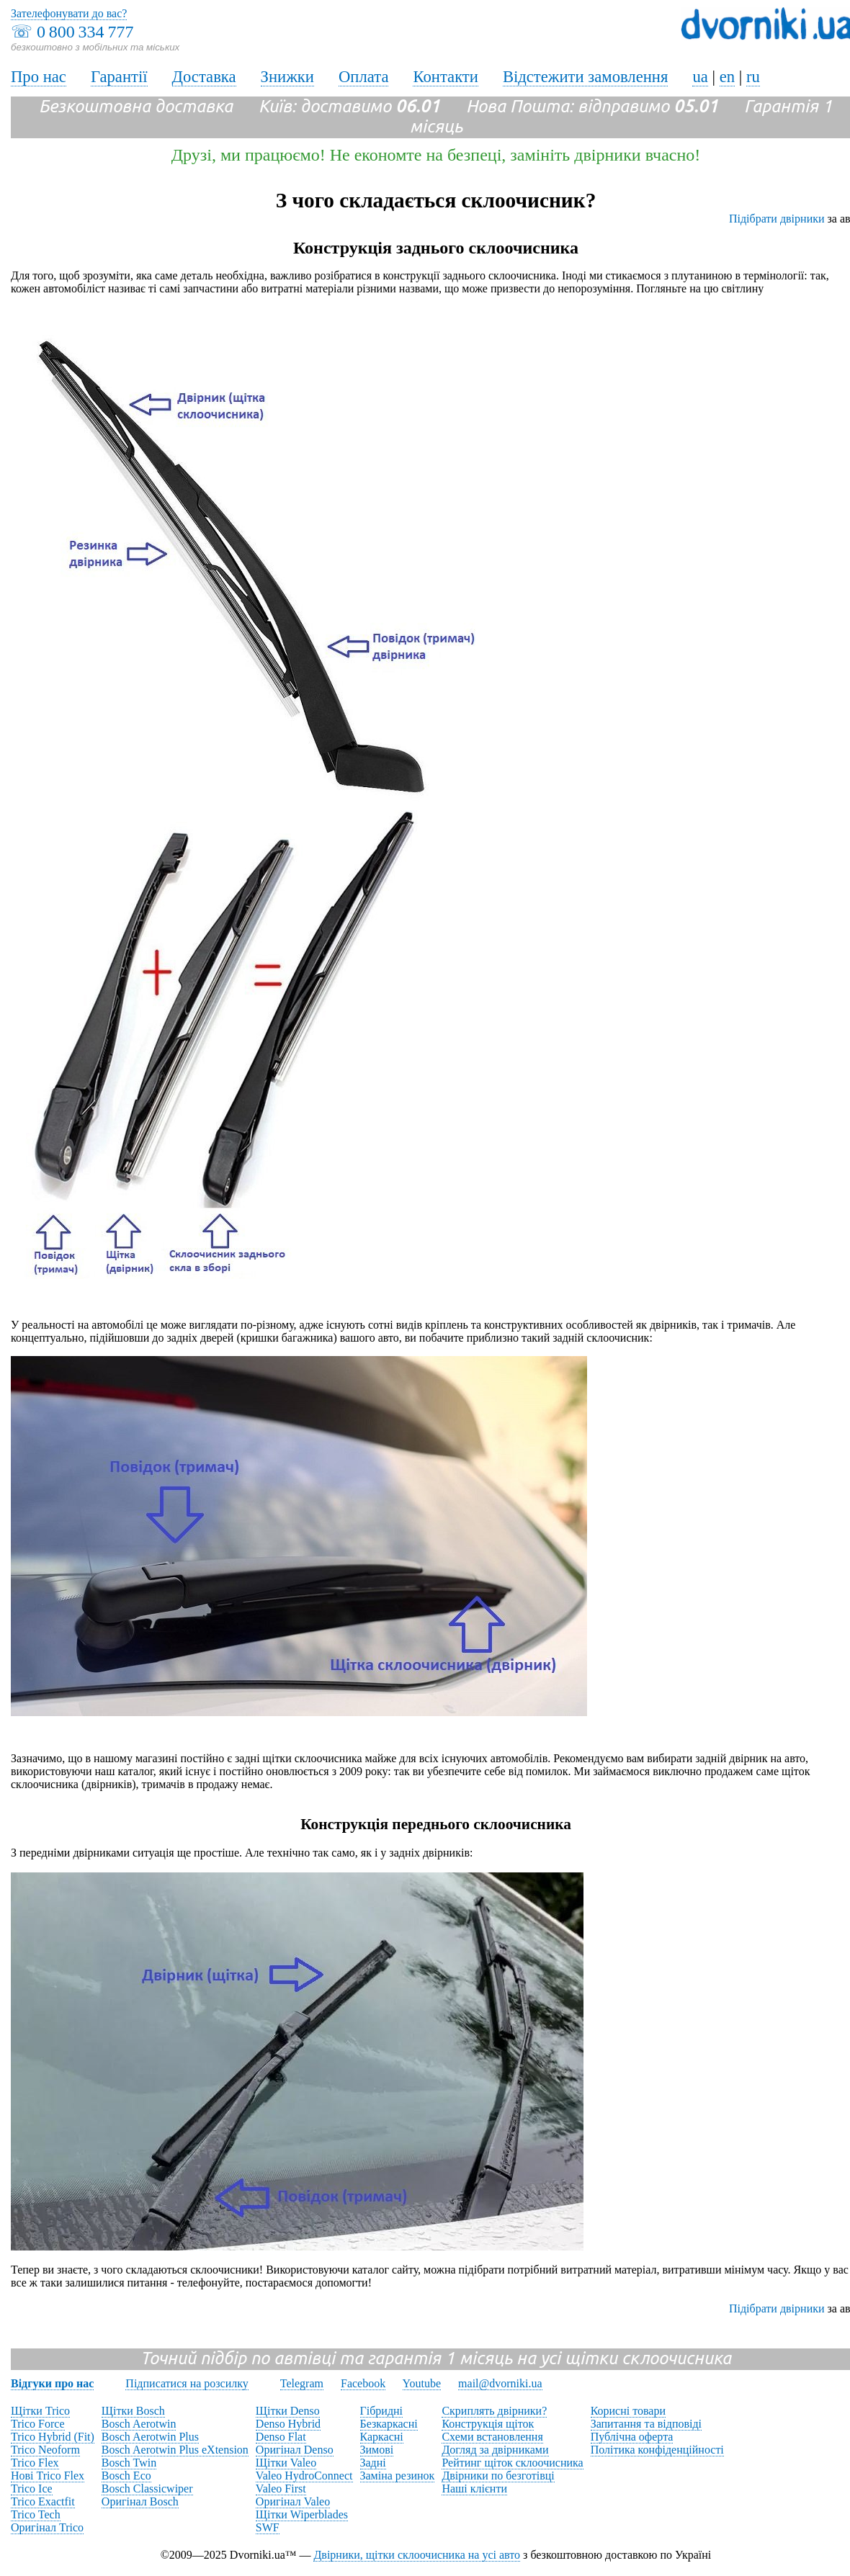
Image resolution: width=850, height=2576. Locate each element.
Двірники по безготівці (498, 2475)
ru (753, 77)
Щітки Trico (40, 2411)
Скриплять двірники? (494, 2411)
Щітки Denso (288, 2411)
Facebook (363, 2383)
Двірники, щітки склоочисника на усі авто (416, 2555)
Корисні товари (628, 2411)
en (727, 77)
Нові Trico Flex (47, 2475)
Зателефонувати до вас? (69, 13)
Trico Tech (36, 2514)
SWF (267, 2527)
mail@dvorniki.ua (500, 2383)
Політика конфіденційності (657, 2449)
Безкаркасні (389, 2424)
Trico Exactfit (43, 2501)
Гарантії (119, 77)
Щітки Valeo (286, 2462)
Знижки (287, 77)
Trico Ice (32, 2488)
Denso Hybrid (288, 2424)
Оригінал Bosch (140, 2501)
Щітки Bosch (133, 2411)
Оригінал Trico (47, 2527)
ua (699, 77)
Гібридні (381, 2411)
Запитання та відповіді (646, 2424)
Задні (373, 2462)
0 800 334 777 (85, 31)
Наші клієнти (474, 2488)
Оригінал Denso (295, 2449)
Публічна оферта (632, 2437)
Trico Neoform (45, 2449)
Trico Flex (35, 2462)
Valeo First (281, 2488)
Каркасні (381, 2437)
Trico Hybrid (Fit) (52, 2437)
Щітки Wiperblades (302, 2514)
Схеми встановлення (492, 2437)
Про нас (38, 77)
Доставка (204, 77)
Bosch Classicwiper (147, 2488)
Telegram (301, 2383)
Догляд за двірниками (495, 2449)
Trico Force (38, 2424)
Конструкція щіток (488, 2424)
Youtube (422, 2383)
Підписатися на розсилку (186, 2383)
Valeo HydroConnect (304, 2475)
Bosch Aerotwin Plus (150, 2437)
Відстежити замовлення (585, 77)
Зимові (377, 2449)
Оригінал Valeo (293, 2501)
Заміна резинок (397, 2475)
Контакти (445, 77)
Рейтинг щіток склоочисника (512, 2462)
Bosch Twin (129, 2462)
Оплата (364, 77)
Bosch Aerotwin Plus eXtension (175, 2449)
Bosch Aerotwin (139, 2424)
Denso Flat (281, 2437)
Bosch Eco (126, 2475)
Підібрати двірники (777, 218)
